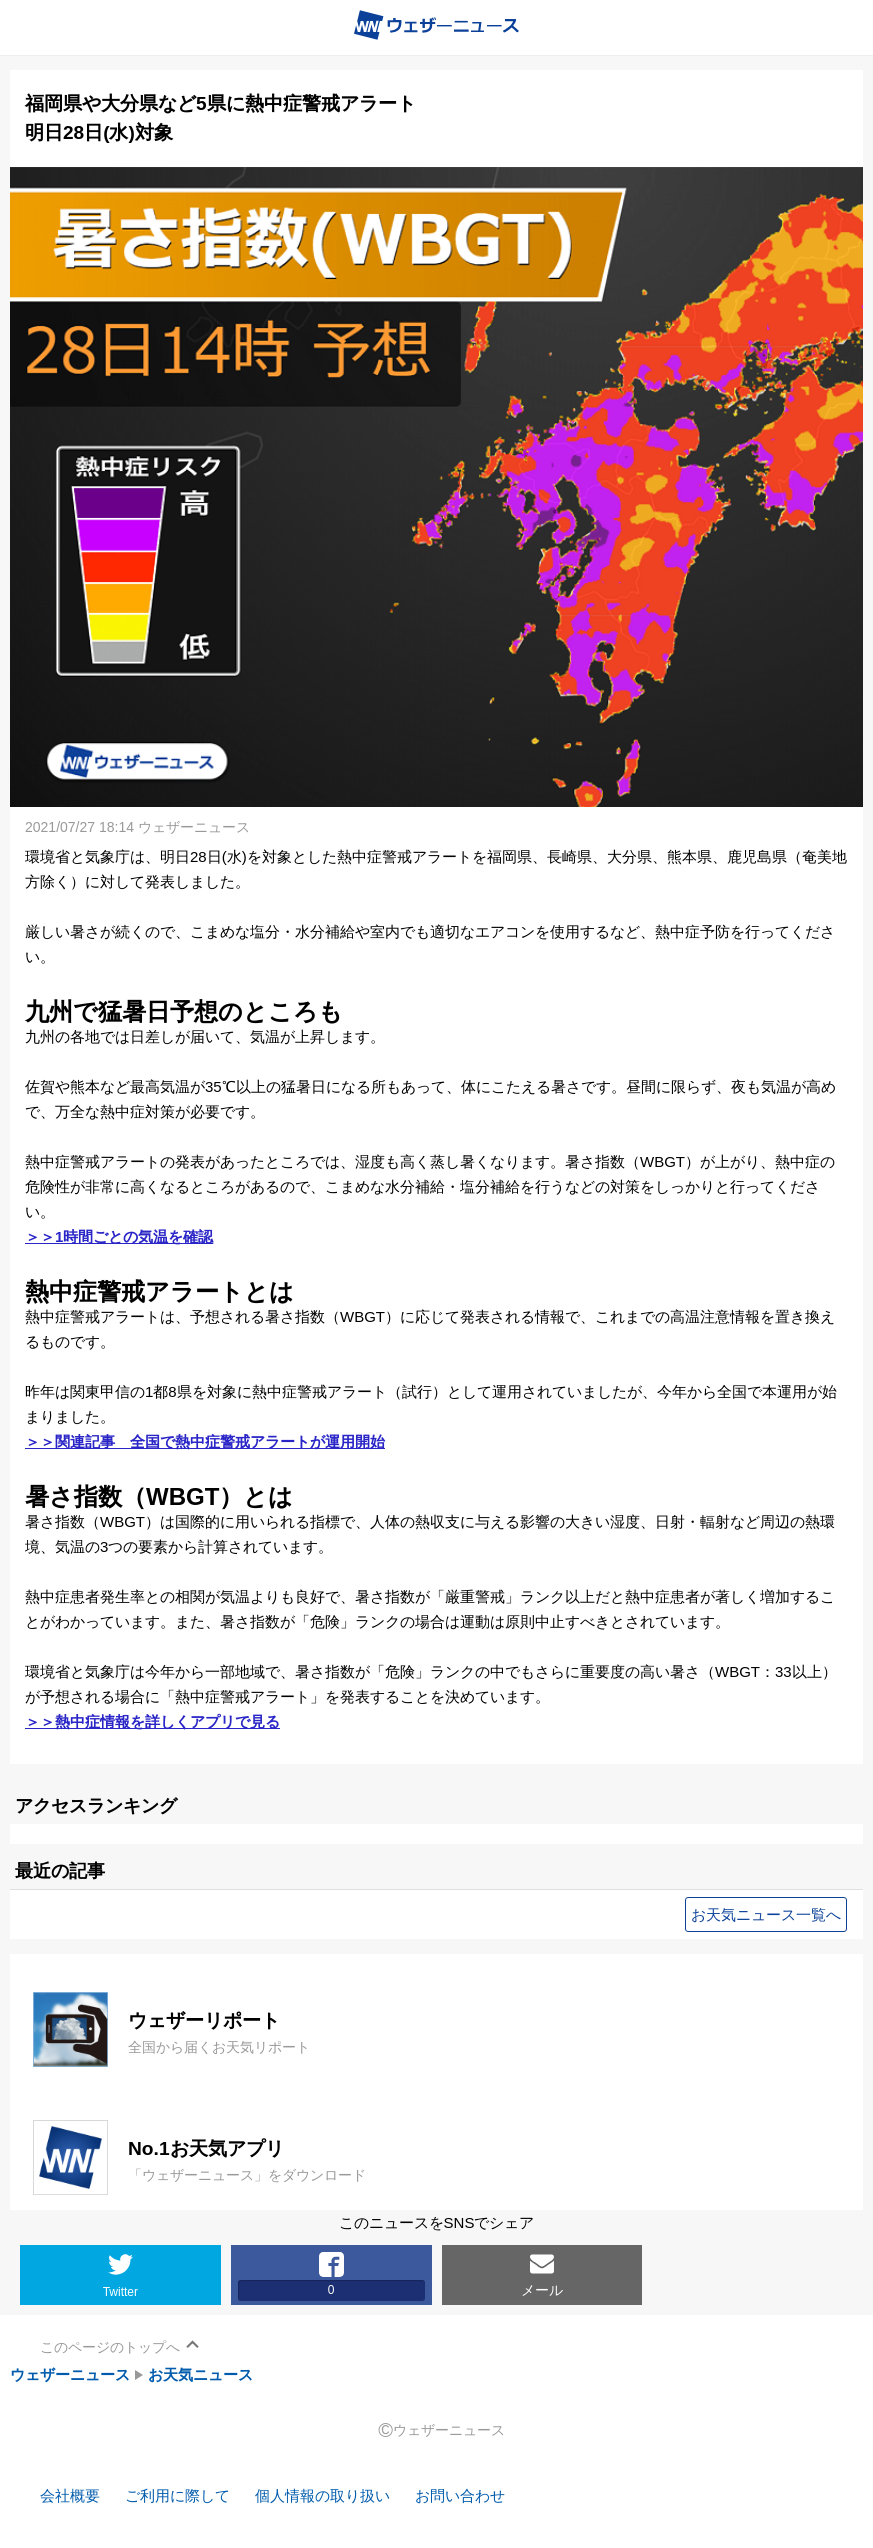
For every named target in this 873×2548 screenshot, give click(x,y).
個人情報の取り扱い (322, 2495)
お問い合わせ (460, 2495)
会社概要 (70, 2495)
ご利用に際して (177, 2495)
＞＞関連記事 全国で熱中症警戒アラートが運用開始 (205, 1441)
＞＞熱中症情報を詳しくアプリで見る (152, 1721)
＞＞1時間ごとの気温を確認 (119, 1236)
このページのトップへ (110, 2347)
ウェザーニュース (70, 2374)
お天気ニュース (200, 2374)
